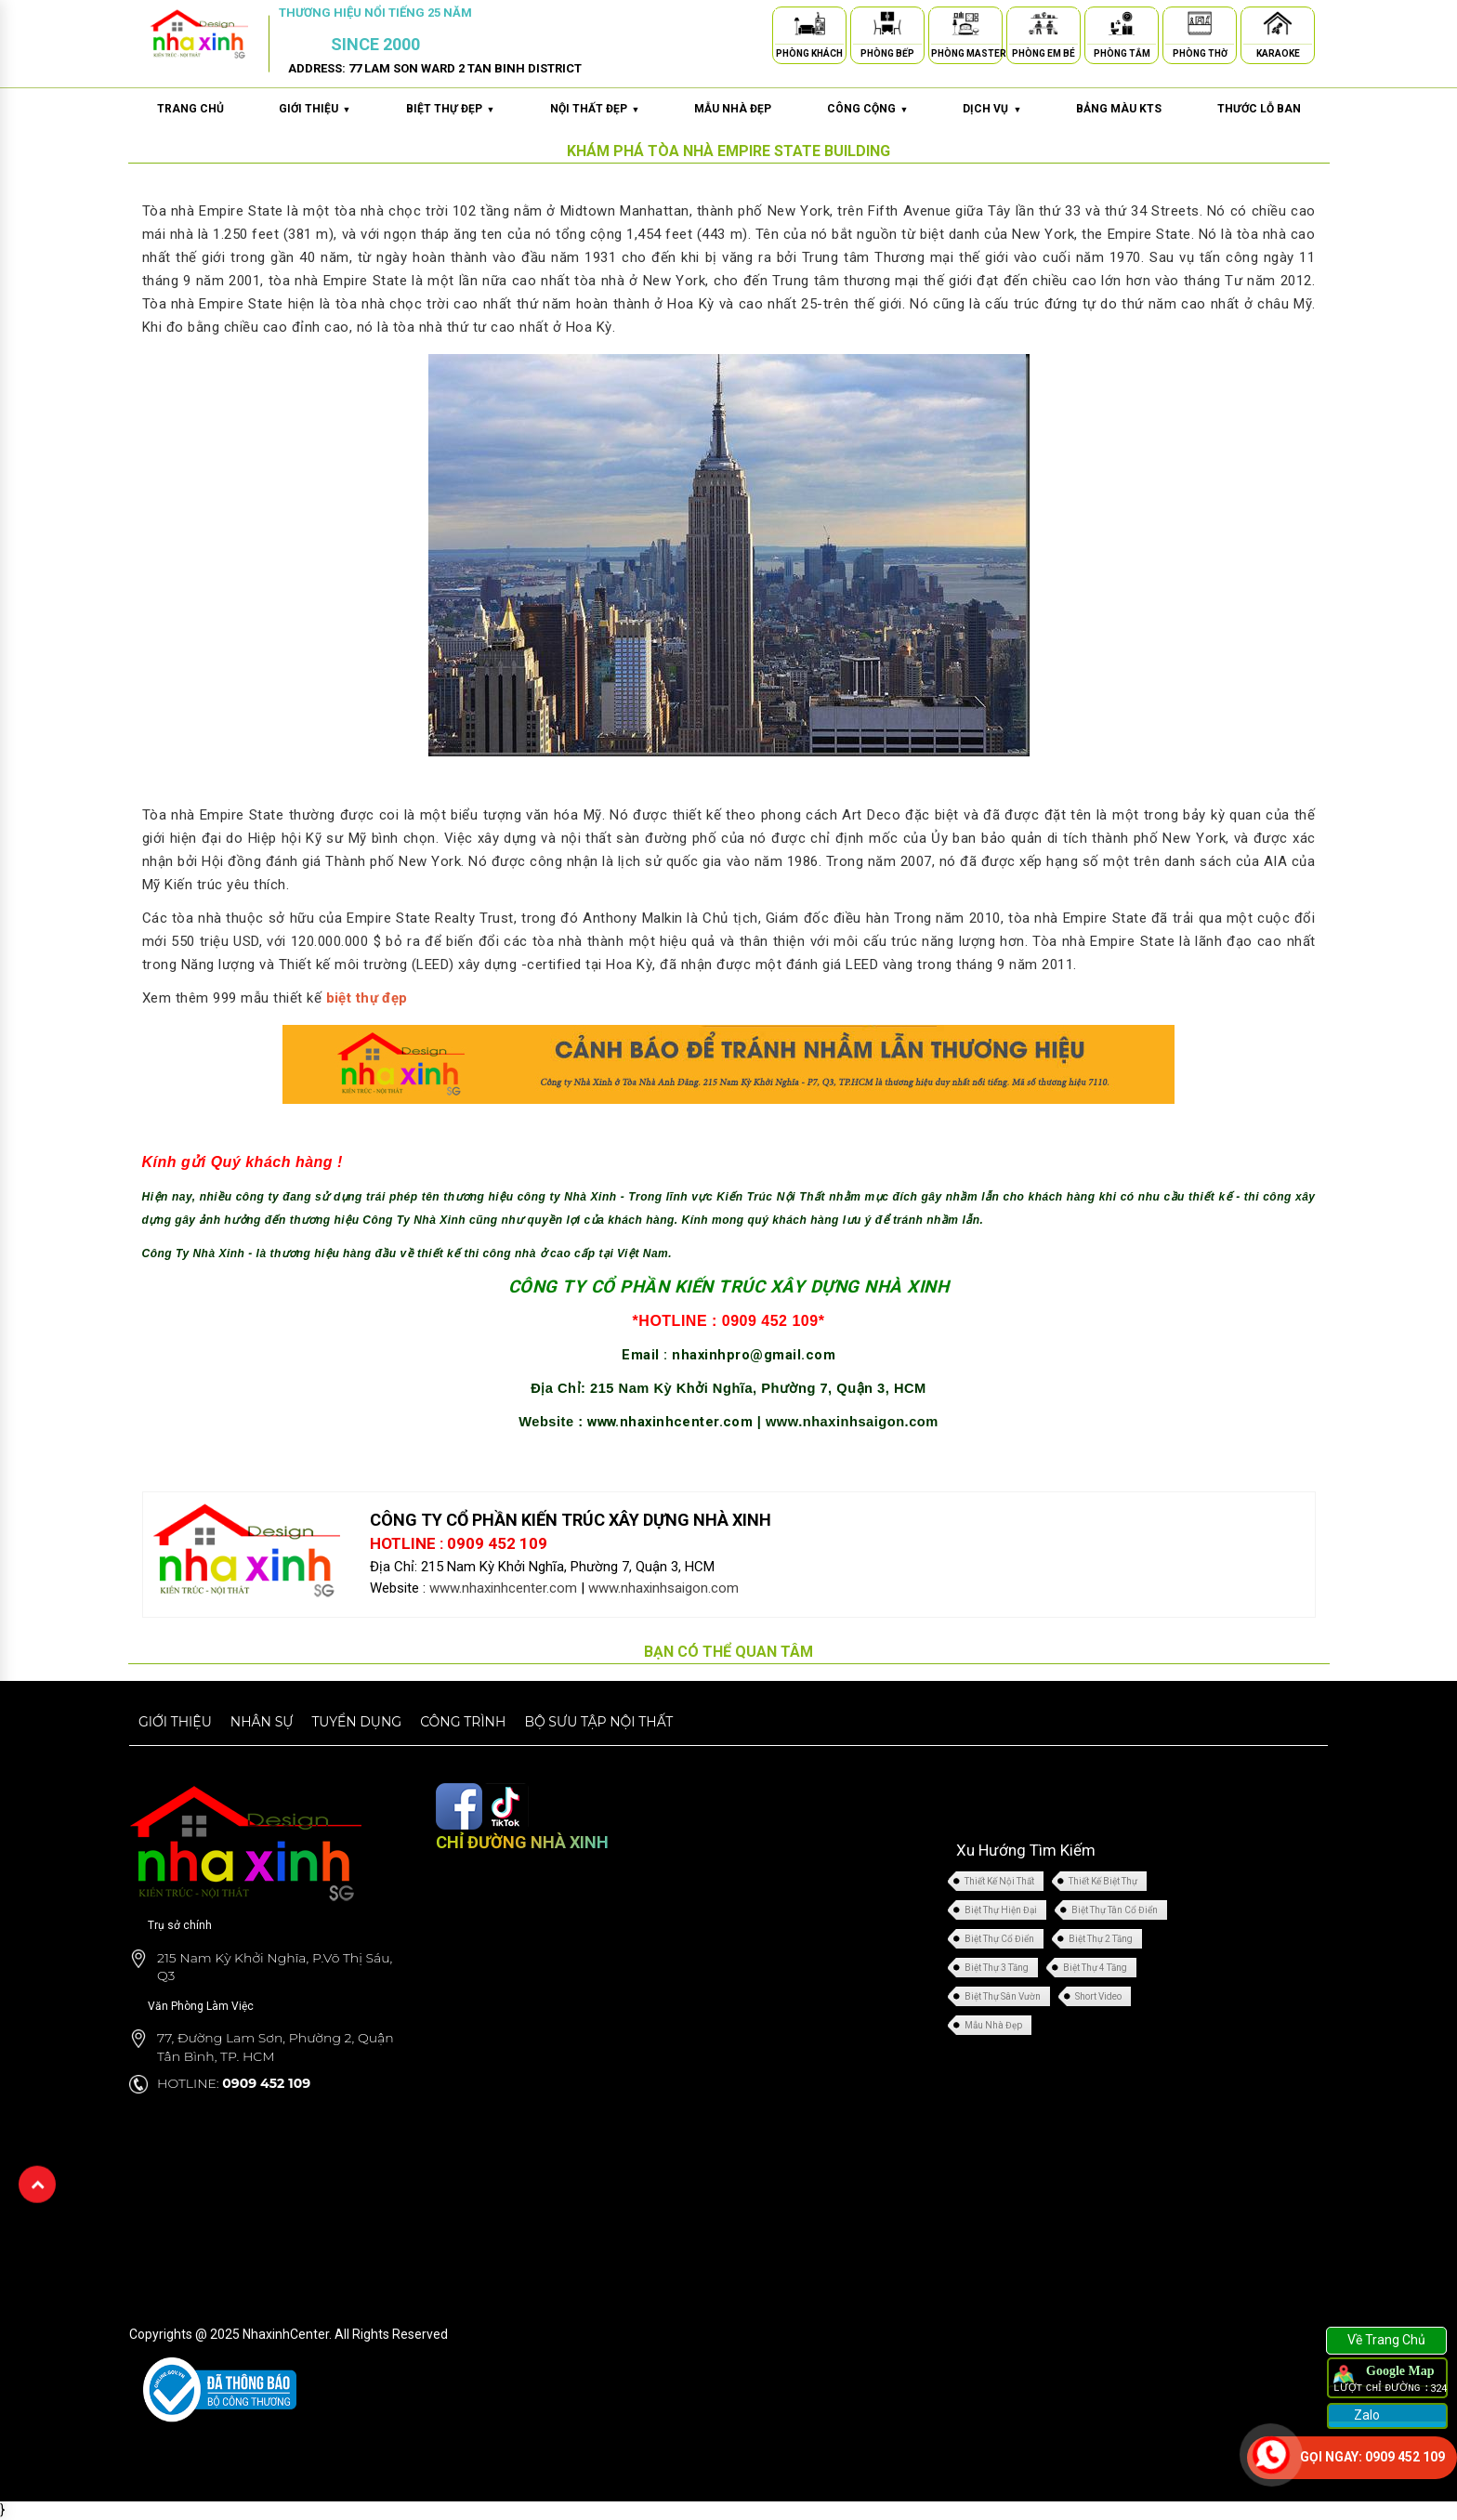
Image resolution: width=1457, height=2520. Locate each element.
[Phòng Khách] (809, 26)
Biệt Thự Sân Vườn (1003, 1996)
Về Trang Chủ (1386, 2339)
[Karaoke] (1277, 26)
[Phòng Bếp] (887, 26)
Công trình (462, 1721)
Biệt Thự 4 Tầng (1095, 1967)
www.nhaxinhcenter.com (671, 1421)
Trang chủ (190, 108)
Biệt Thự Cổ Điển (999, 1939)
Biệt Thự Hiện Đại (1001, 1910)
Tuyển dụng (356, 1721)
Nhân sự (262, 1721)
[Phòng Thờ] (1199, 26)
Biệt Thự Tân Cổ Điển (1114, 1910)
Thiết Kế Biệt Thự (1103, 1881)
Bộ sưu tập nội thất (598, 1721)
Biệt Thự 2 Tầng (1101, 1939)
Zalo (1365, 2415)
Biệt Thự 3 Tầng (997, 1967)
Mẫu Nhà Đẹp (993, 2025)
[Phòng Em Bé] (1043, 26)
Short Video (1098, 1996)
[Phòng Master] (965, 26)
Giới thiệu (175, 1721)
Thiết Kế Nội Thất (999, 1881)
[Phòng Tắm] (1121, 26)
